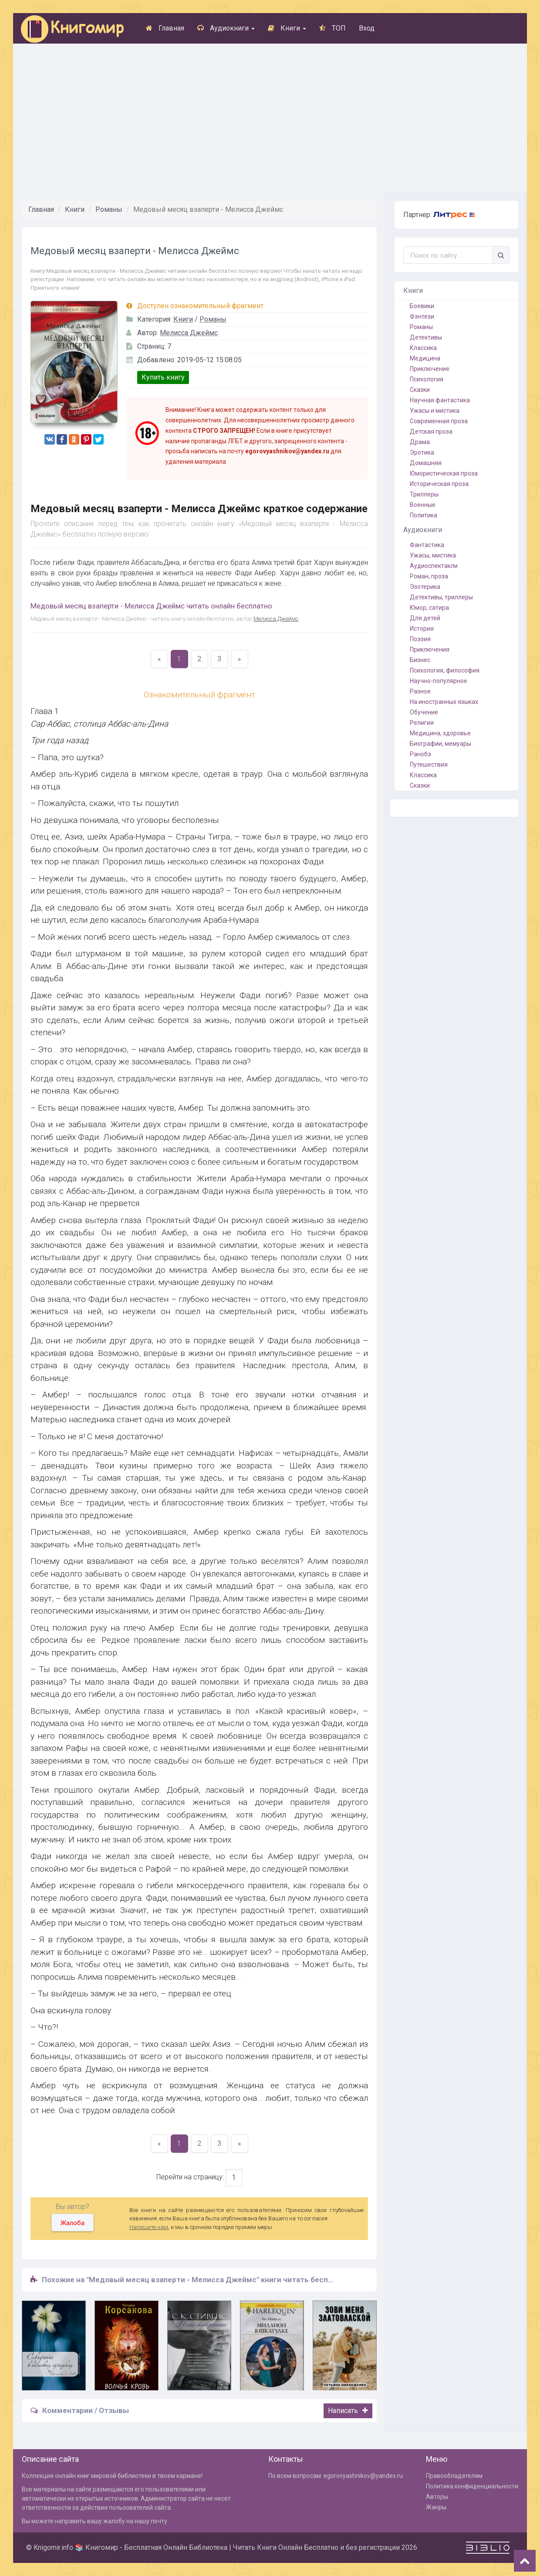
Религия (422, 722)
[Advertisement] (270, 118)
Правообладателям (454, 2475)
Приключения (429, 649)
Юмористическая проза (444, 473)
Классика (423, 347)
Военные (422, 504)
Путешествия (429, 764)
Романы (108, 209)
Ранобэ (420, 754)
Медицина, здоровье (440, 733)
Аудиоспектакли (434, 565)
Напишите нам (148, 2227)
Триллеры (424, 494)
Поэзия (420, 639)
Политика (423, 515)
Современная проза (439, 421)
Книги (287, 28)
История (422, 628)
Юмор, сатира (429, 607)
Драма (420, 441)
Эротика (422, 452)
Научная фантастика (440, 400)
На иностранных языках (444, 701)
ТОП (332, 28)
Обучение (424, 712)
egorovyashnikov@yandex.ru (363, 2475)
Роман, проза (429, 576)
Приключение (429, 368)
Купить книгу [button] (163, 377)
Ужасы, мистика (433, 555)
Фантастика (427, 544)
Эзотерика (425, 586)
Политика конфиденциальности (472, 2486)
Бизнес (420, 659)
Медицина (425, 358)
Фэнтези (422, 316)
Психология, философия (444, 670)
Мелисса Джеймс (189, 333)
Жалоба (72, 2223)
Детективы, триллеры (441, 597)
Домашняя (426, 462)
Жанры (436, 2507)
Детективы (426, 337)
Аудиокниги (226, 28)
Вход (367, 28)
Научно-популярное (438, 680)
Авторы (437, 2496)
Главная (165, 28)
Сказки (420, 389)
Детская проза (431, 431)
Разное (420, 691)
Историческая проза (439, 483)
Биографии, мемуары (440, 743)
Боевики (422, 305)
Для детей (425, 618)
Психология (426, 379)
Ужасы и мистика (434, 410)
